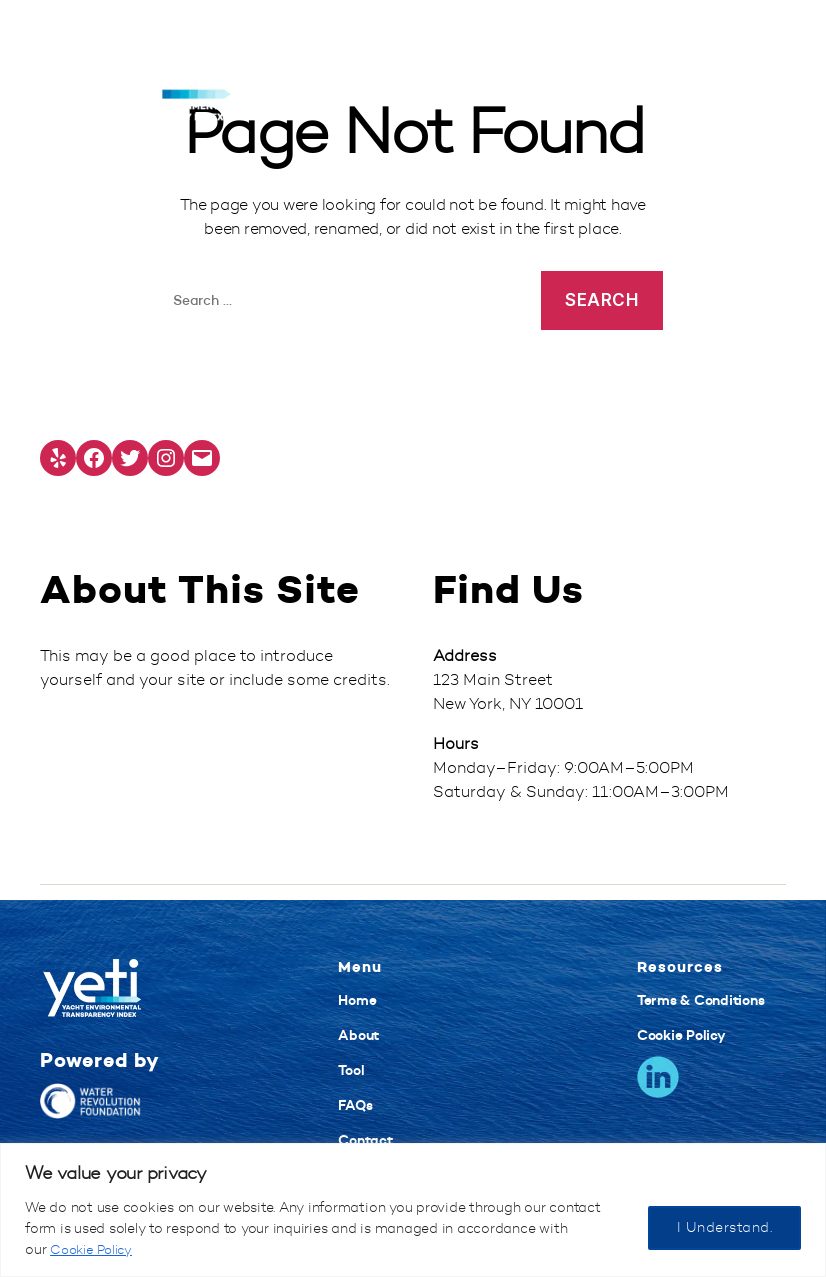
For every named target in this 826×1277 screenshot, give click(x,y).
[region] (413, 1210)
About (358, 1035)
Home (357, 1000)
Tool (351, 1070)
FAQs (355, 1105)
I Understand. (724, 1227)
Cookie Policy (94, 1249)
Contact (365, 1140)
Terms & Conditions (701, 1000)
